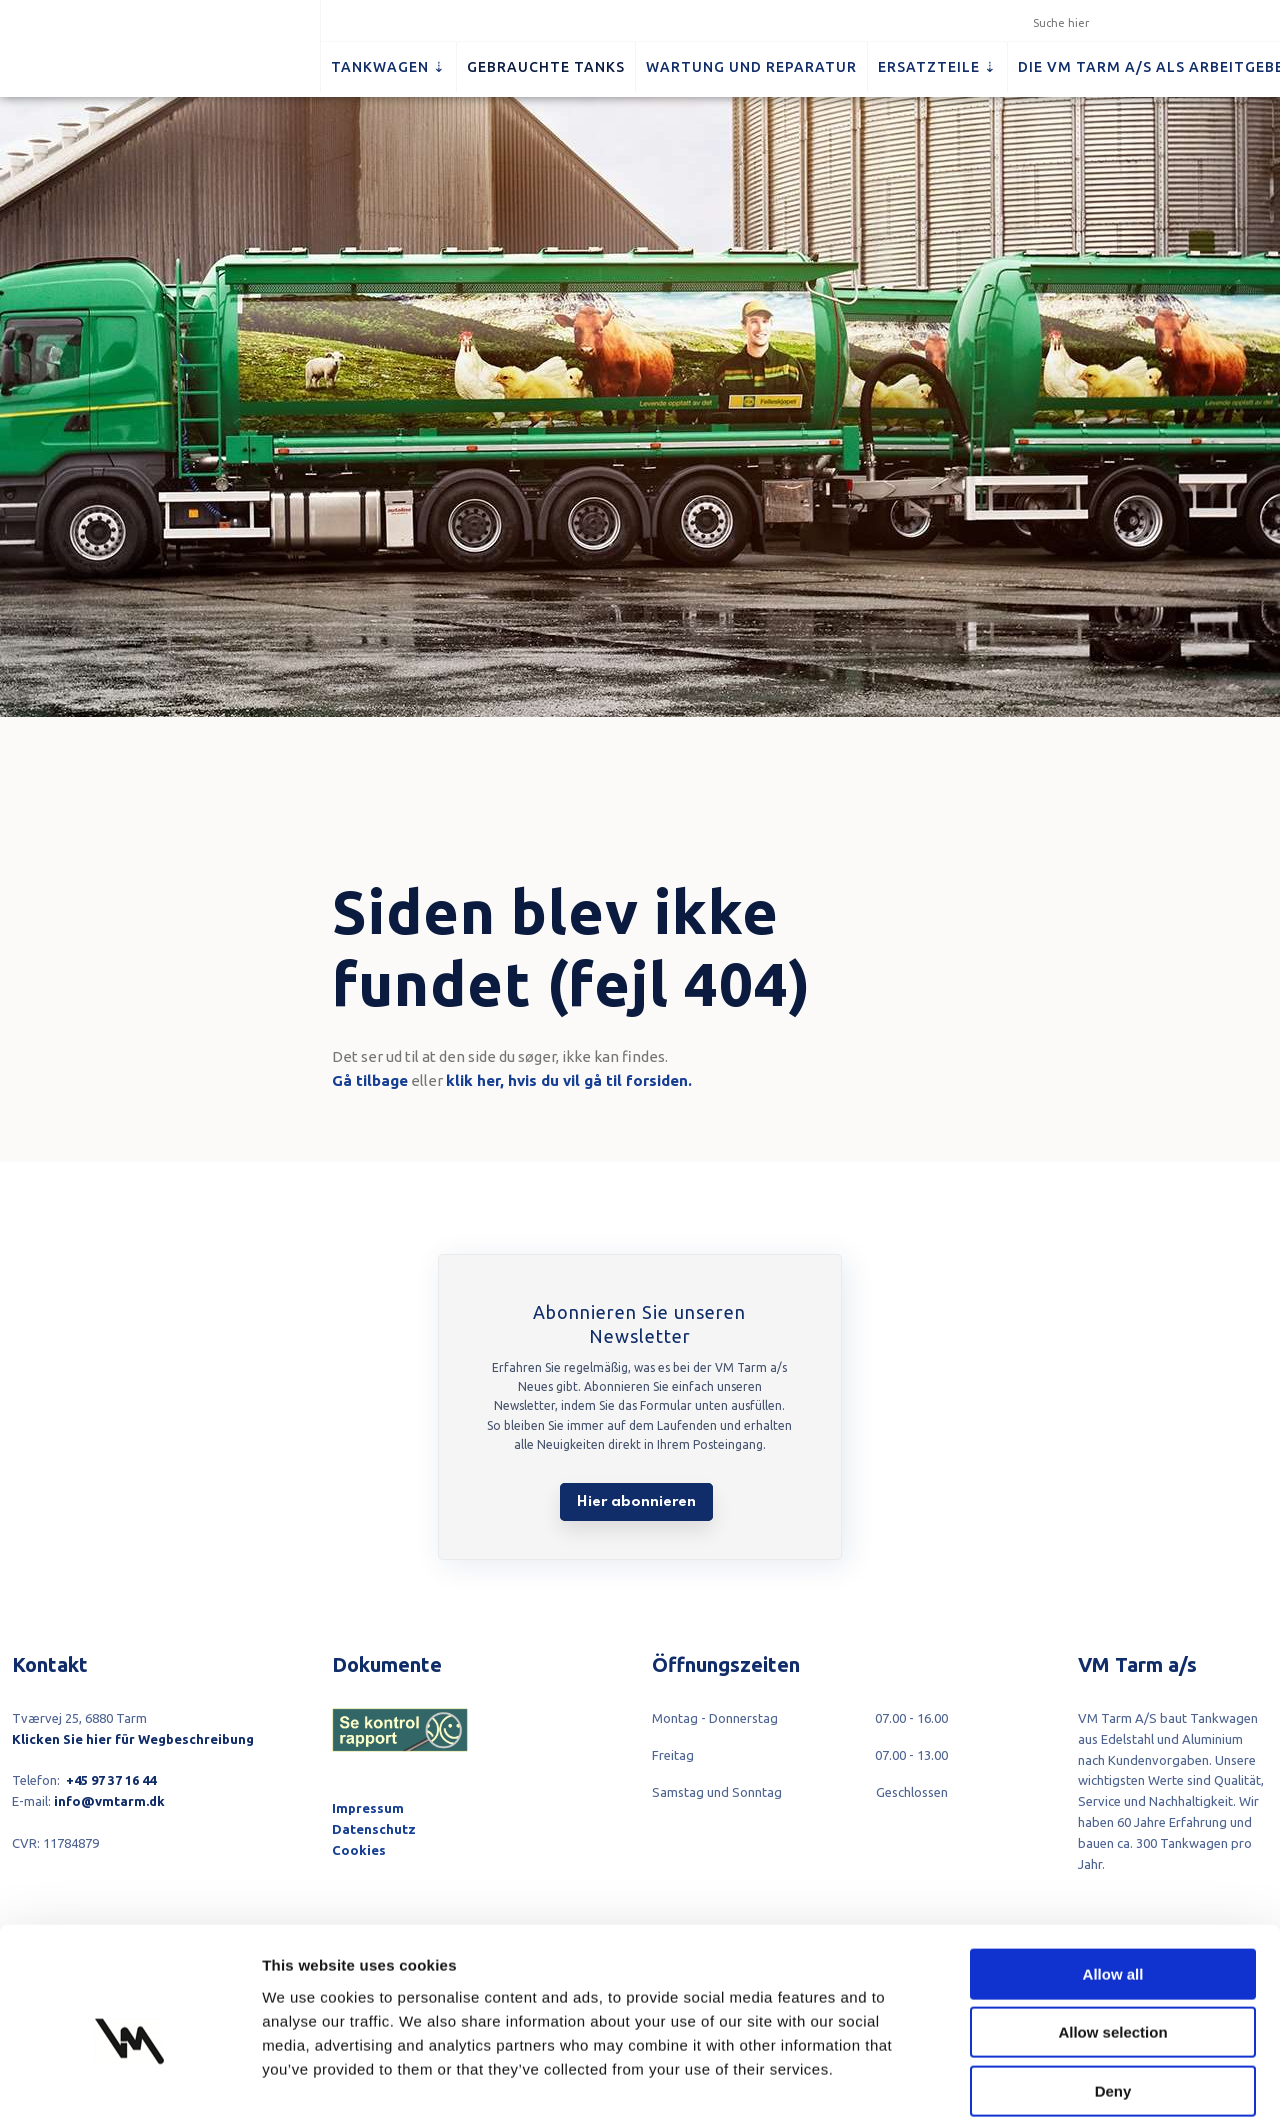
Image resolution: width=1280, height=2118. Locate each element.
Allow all (1113, 1873)
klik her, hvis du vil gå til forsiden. (569, 1080)
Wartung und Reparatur (751, 67)
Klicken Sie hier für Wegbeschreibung (133, 1739)
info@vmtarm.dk (109, 1801)
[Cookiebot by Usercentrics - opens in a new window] (129, 2079)
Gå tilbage (370, 1080)
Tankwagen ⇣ (388, 67)
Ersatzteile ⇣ (937, 67)
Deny (1113, 1990)
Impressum (368, 1808)
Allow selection (1112, 1932)
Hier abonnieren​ (636, 1502)
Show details (1049, 2078)
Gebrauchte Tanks (546, 67)
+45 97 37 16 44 (111, 1780)
